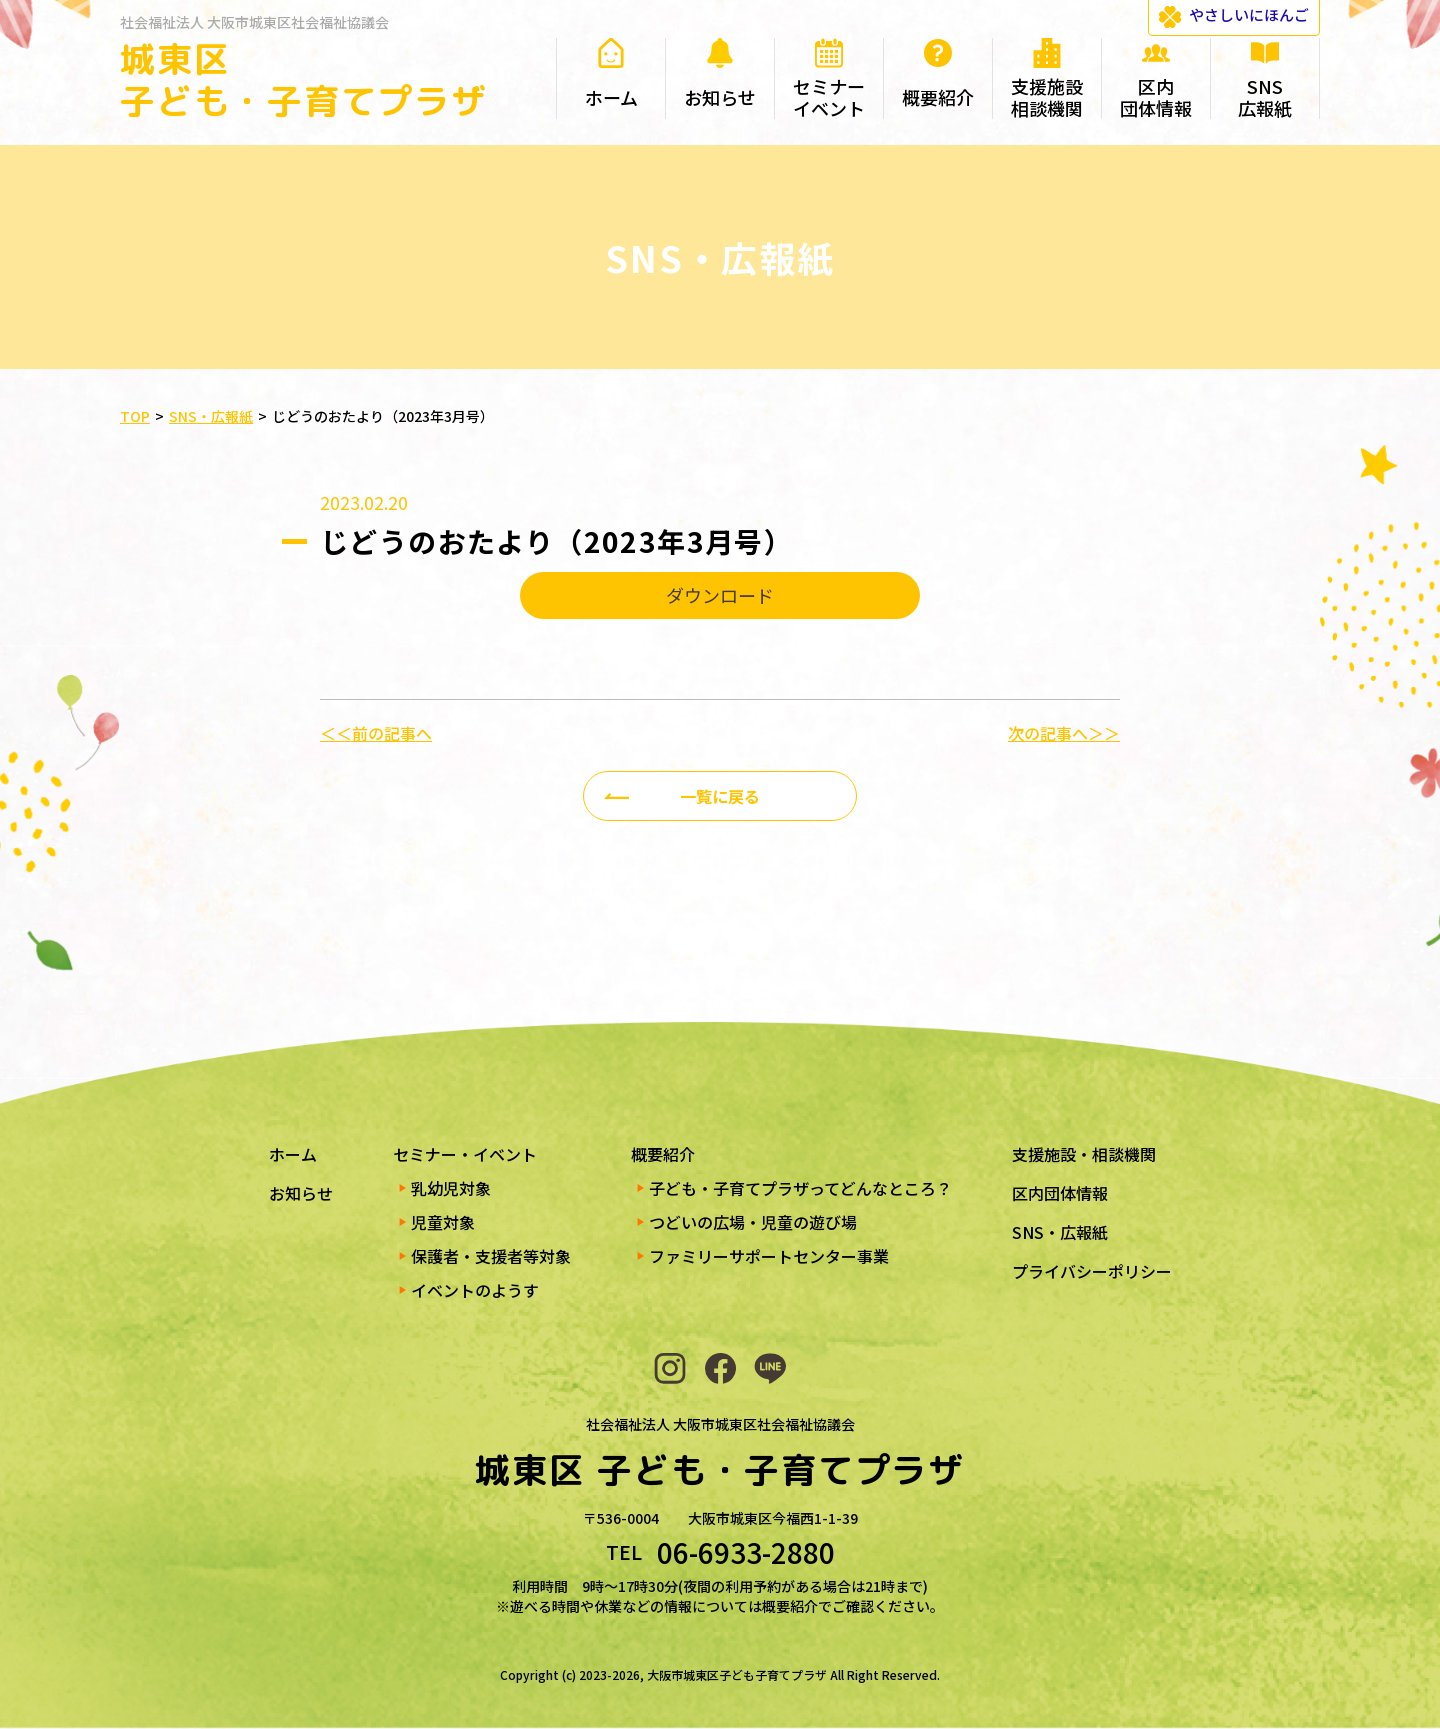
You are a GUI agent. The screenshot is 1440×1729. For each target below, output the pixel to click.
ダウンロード (720, 595)
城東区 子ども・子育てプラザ (304, 79)
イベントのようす (475, 1290)
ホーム (293, 1154)
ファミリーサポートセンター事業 (769, 1256)
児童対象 (443, 1222)
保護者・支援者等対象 (491, 1256)
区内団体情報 (1060, 1193)
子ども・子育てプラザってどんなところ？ (800, 1188)
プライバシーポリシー (1092, 1271)
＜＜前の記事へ (376, 733)
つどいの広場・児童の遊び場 (753, 1222)
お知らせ (301, 1193)
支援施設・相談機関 (1084, 1154)
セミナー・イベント (465, 1154)
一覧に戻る (720, 796)
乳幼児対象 (451, 1188)
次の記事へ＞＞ (1064, 733)
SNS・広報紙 (1060, 1232)
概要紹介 (663, 1154)
